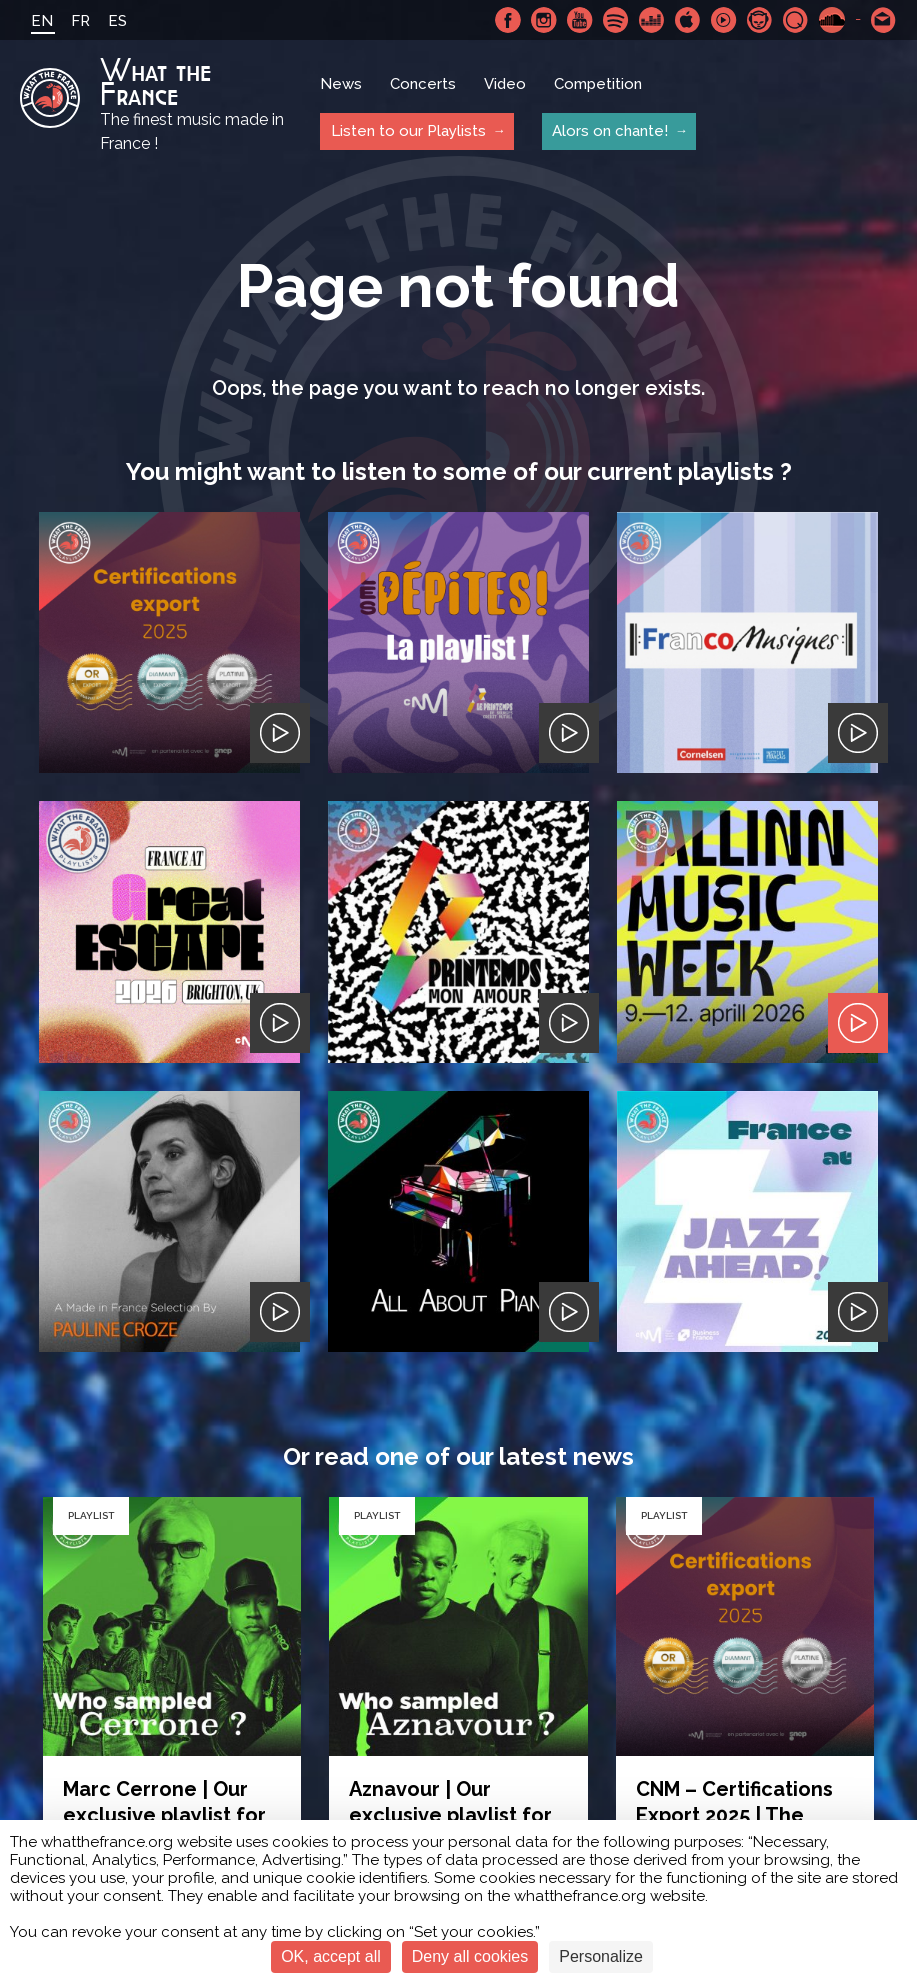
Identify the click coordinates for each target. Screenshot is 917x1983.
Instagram (544, 20)
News (341, 85)
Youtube (580, 20)
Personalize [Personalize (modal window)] (601, 1956)
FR (80, 21)
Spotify (616, 20)
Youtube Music (724, 20)
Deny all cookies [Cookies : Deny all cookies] (470, 1956)
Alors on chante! (609, 131)
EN (42, 21)
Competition (598, 85)
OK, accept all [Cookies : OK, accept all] (331, 1956)
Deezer (652, 20)
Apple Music (688, 20)
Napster (760, 20)
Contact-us (884, 20)
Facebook (508, 20)
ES (117, 21)
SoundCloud (832, 20)
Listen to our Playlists (407, 131)
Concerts (423, 85)
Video (505, 85)
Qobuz (796, 20)
